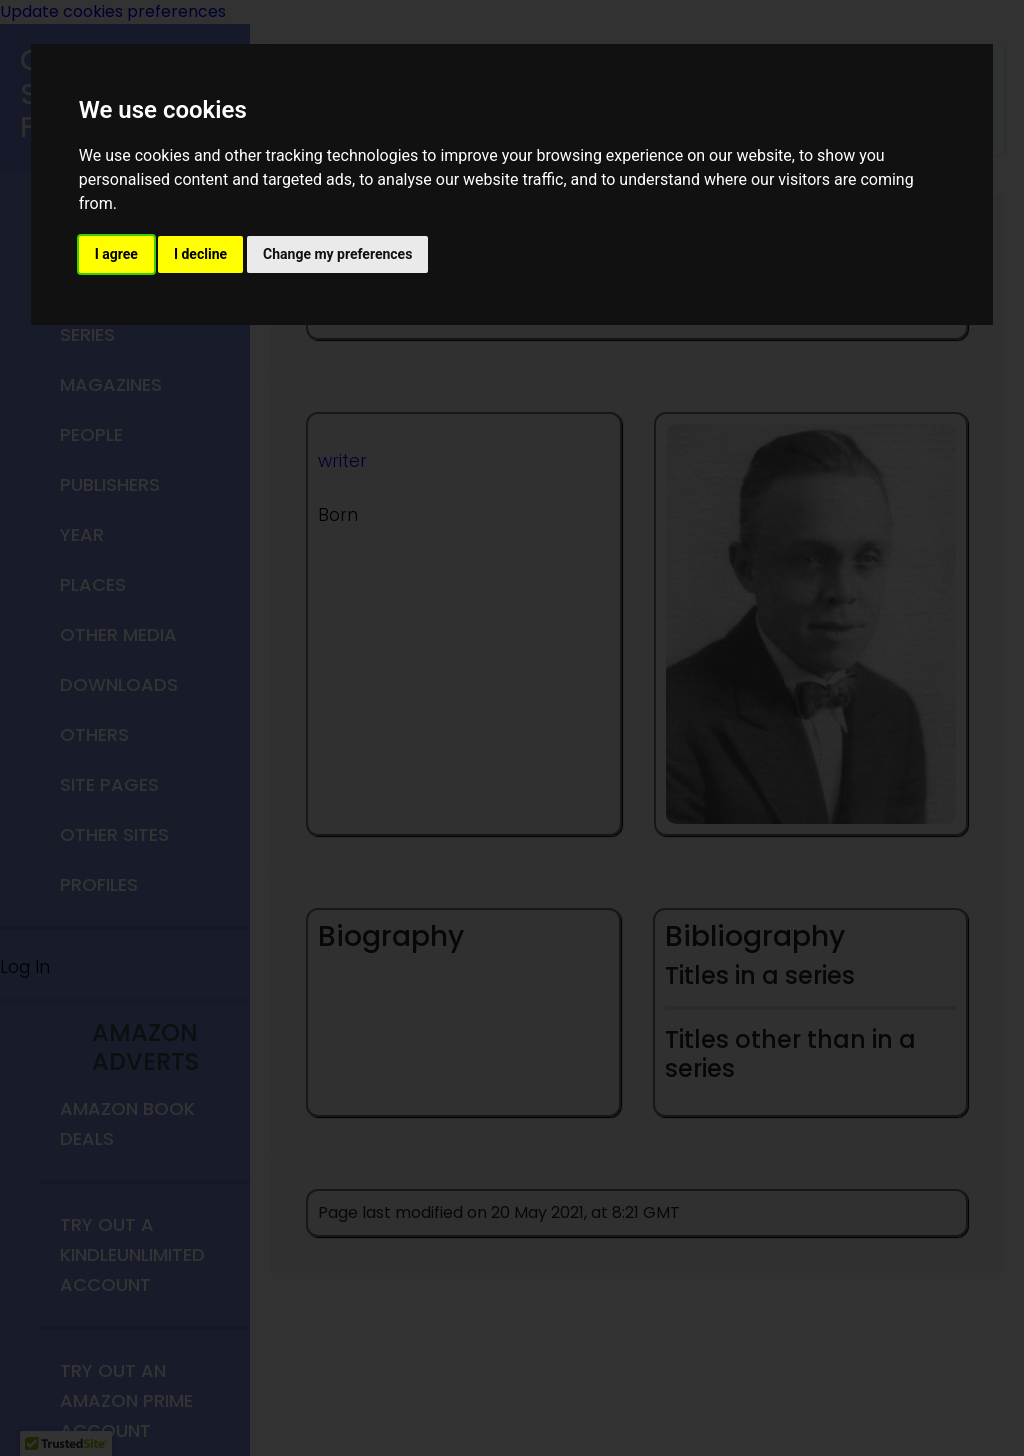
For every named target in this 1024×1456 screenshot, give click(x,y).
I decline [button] (200, 254)
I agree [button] (116, 254)
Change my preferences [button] (337, 254)
